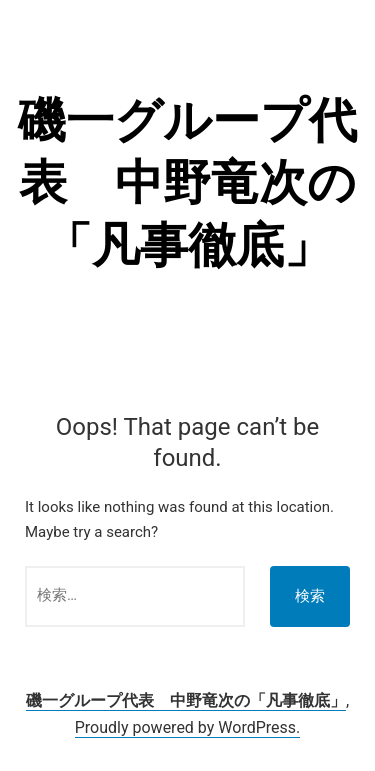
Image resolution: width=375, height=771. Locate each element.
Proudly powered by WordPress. (188, 727)
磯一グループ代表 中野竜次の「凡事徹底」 (187, 183)
